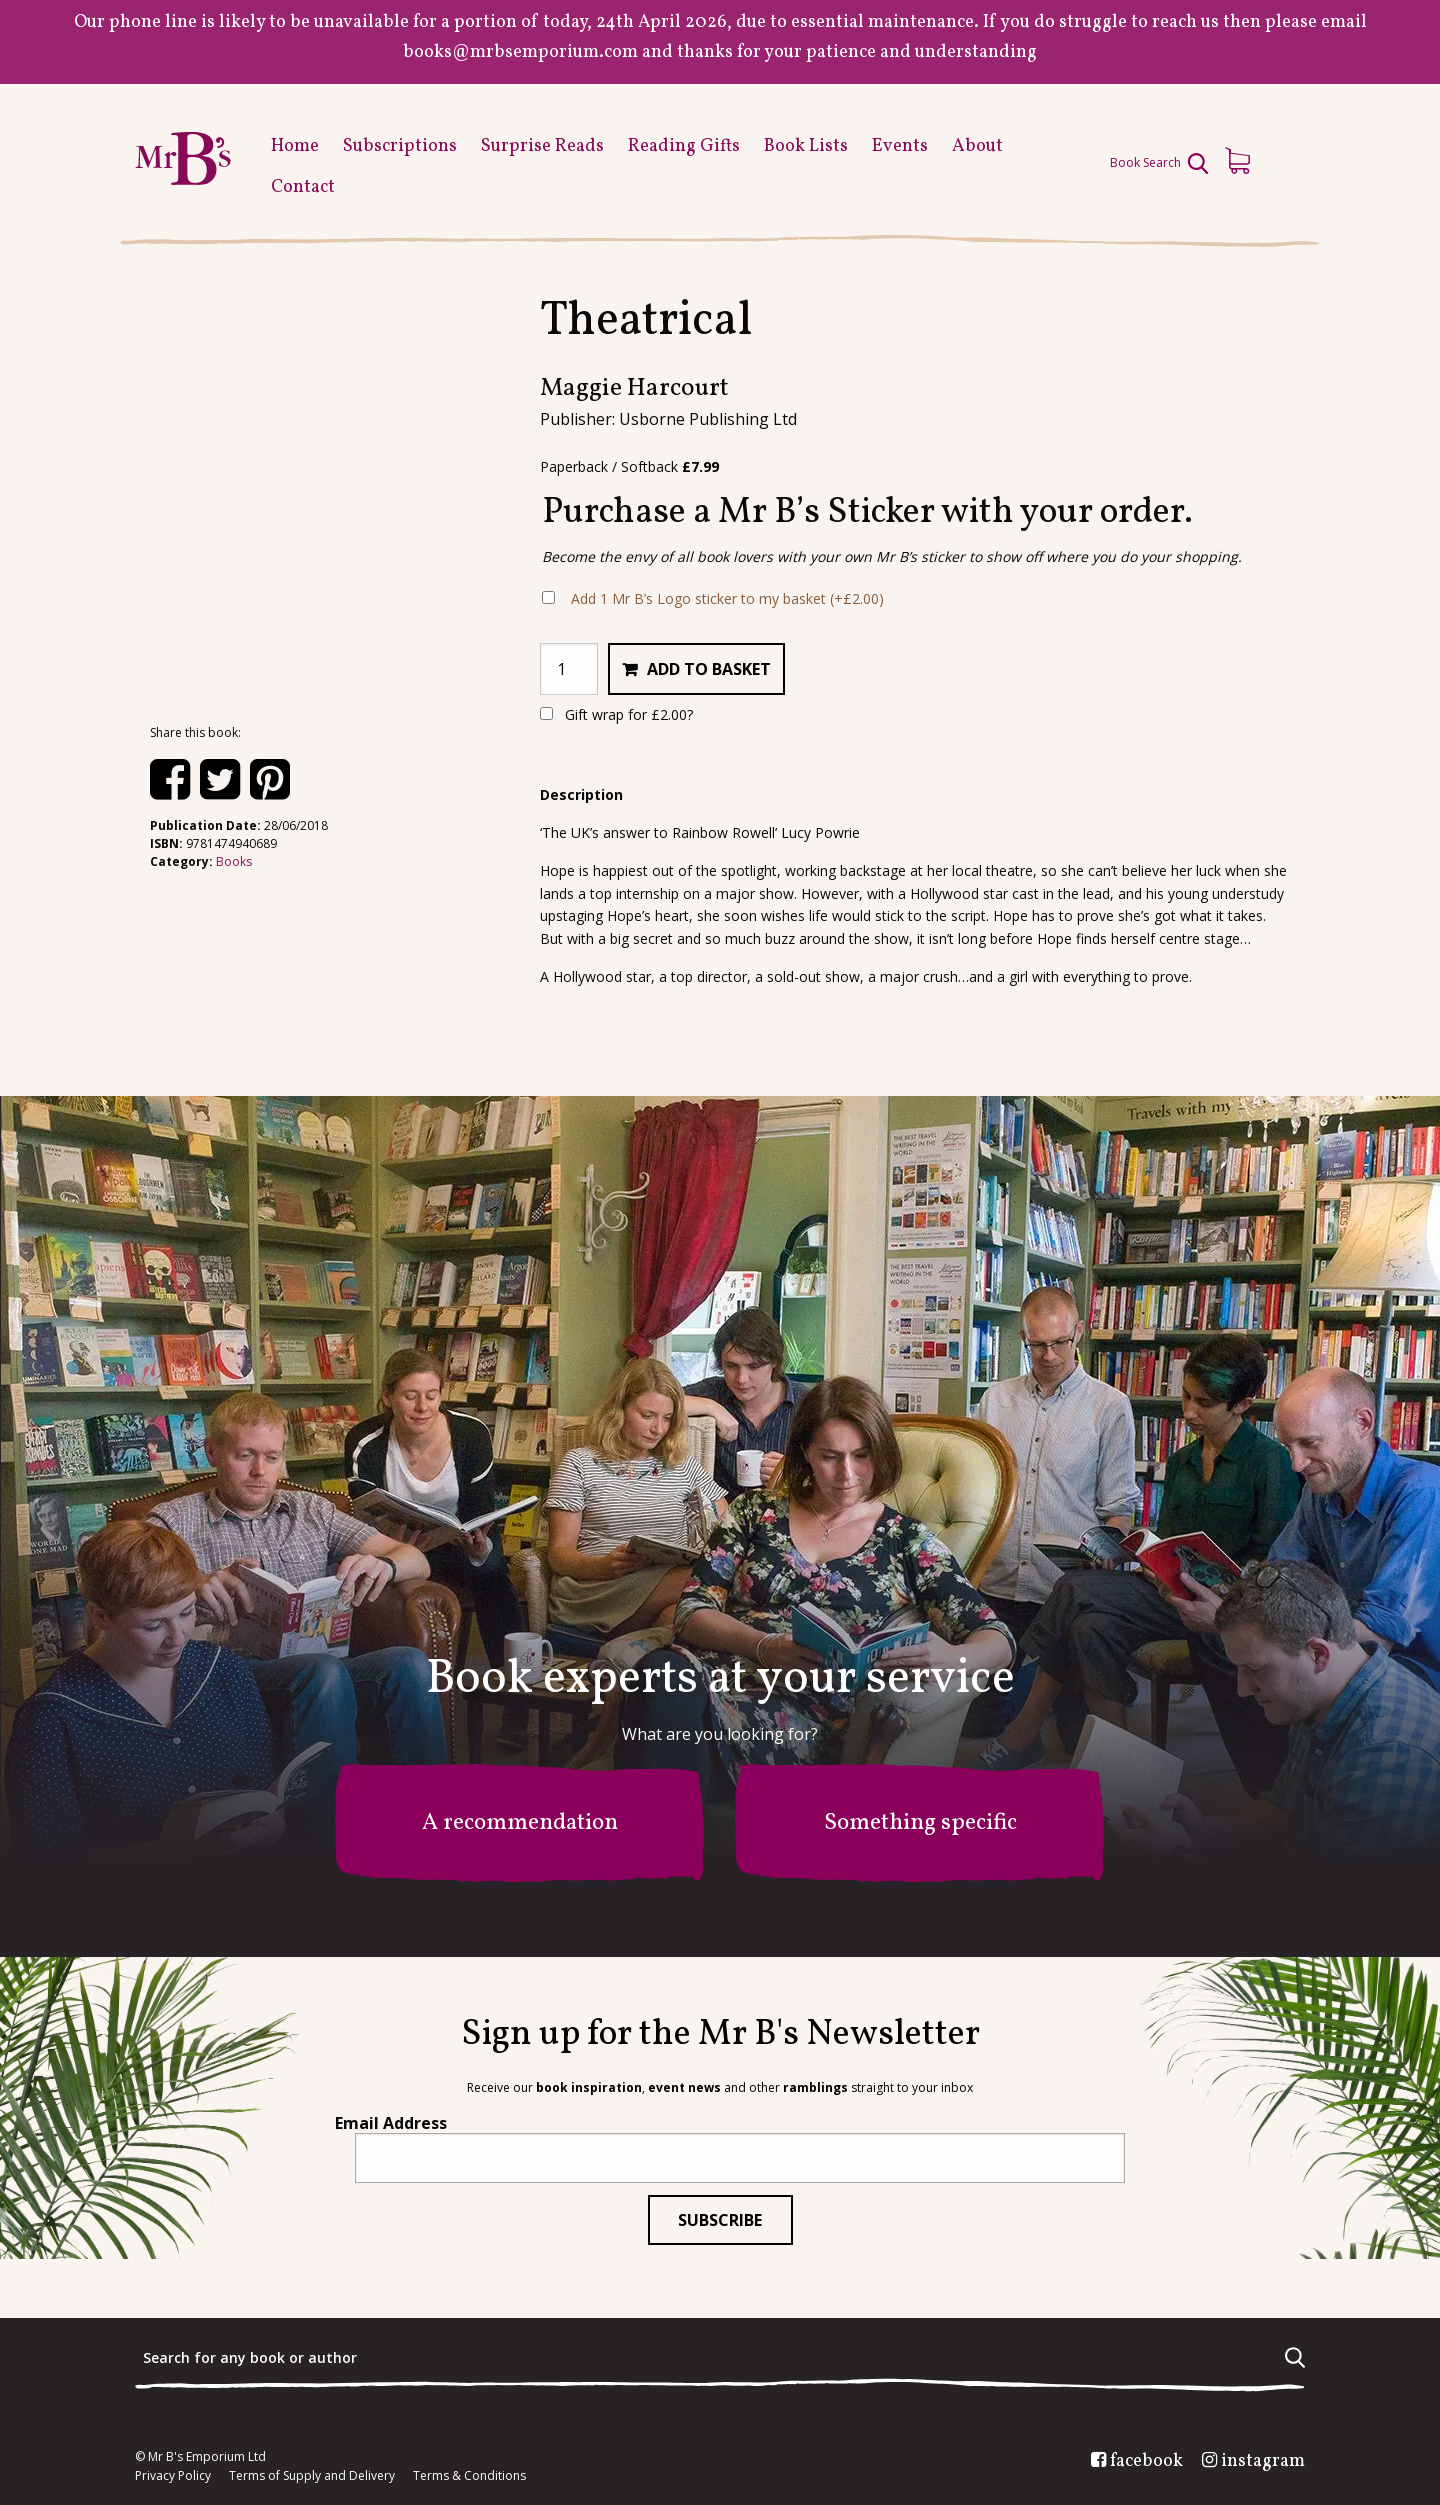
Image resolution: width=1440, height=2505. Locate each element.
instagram (1263, 2462)
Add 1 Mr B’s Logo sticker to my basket (727, 598)
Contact (303, 187)
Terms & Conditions (469, 2476)
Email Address (391, 2123)
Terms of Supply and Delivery (312, 2476)
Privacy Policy (173, 2476)
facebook (1146, 2462)
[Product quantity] (569, 669)
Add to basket (709, 669)
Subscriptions (400, 146)
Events (900, 146)
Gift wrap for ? (616, 714)
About (977, 146)
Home (295, 146)
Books (234, 861)
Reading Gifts (684, 146)
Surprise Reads (542, 146)
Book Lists (806, 146)
